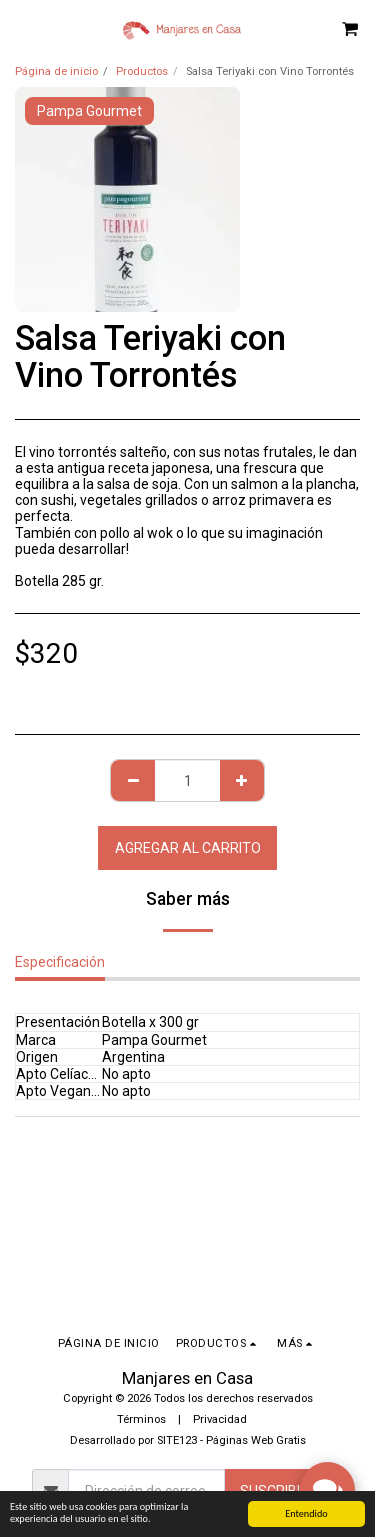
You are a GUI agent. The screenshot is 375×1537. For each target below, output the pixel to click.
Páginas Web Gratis (256, 1440)
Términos (141, 1419)
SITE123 (177, 1440)
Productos (142, 71)
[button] (22, 28)
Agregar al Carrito (188, 848)
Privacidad (220, 1419)
